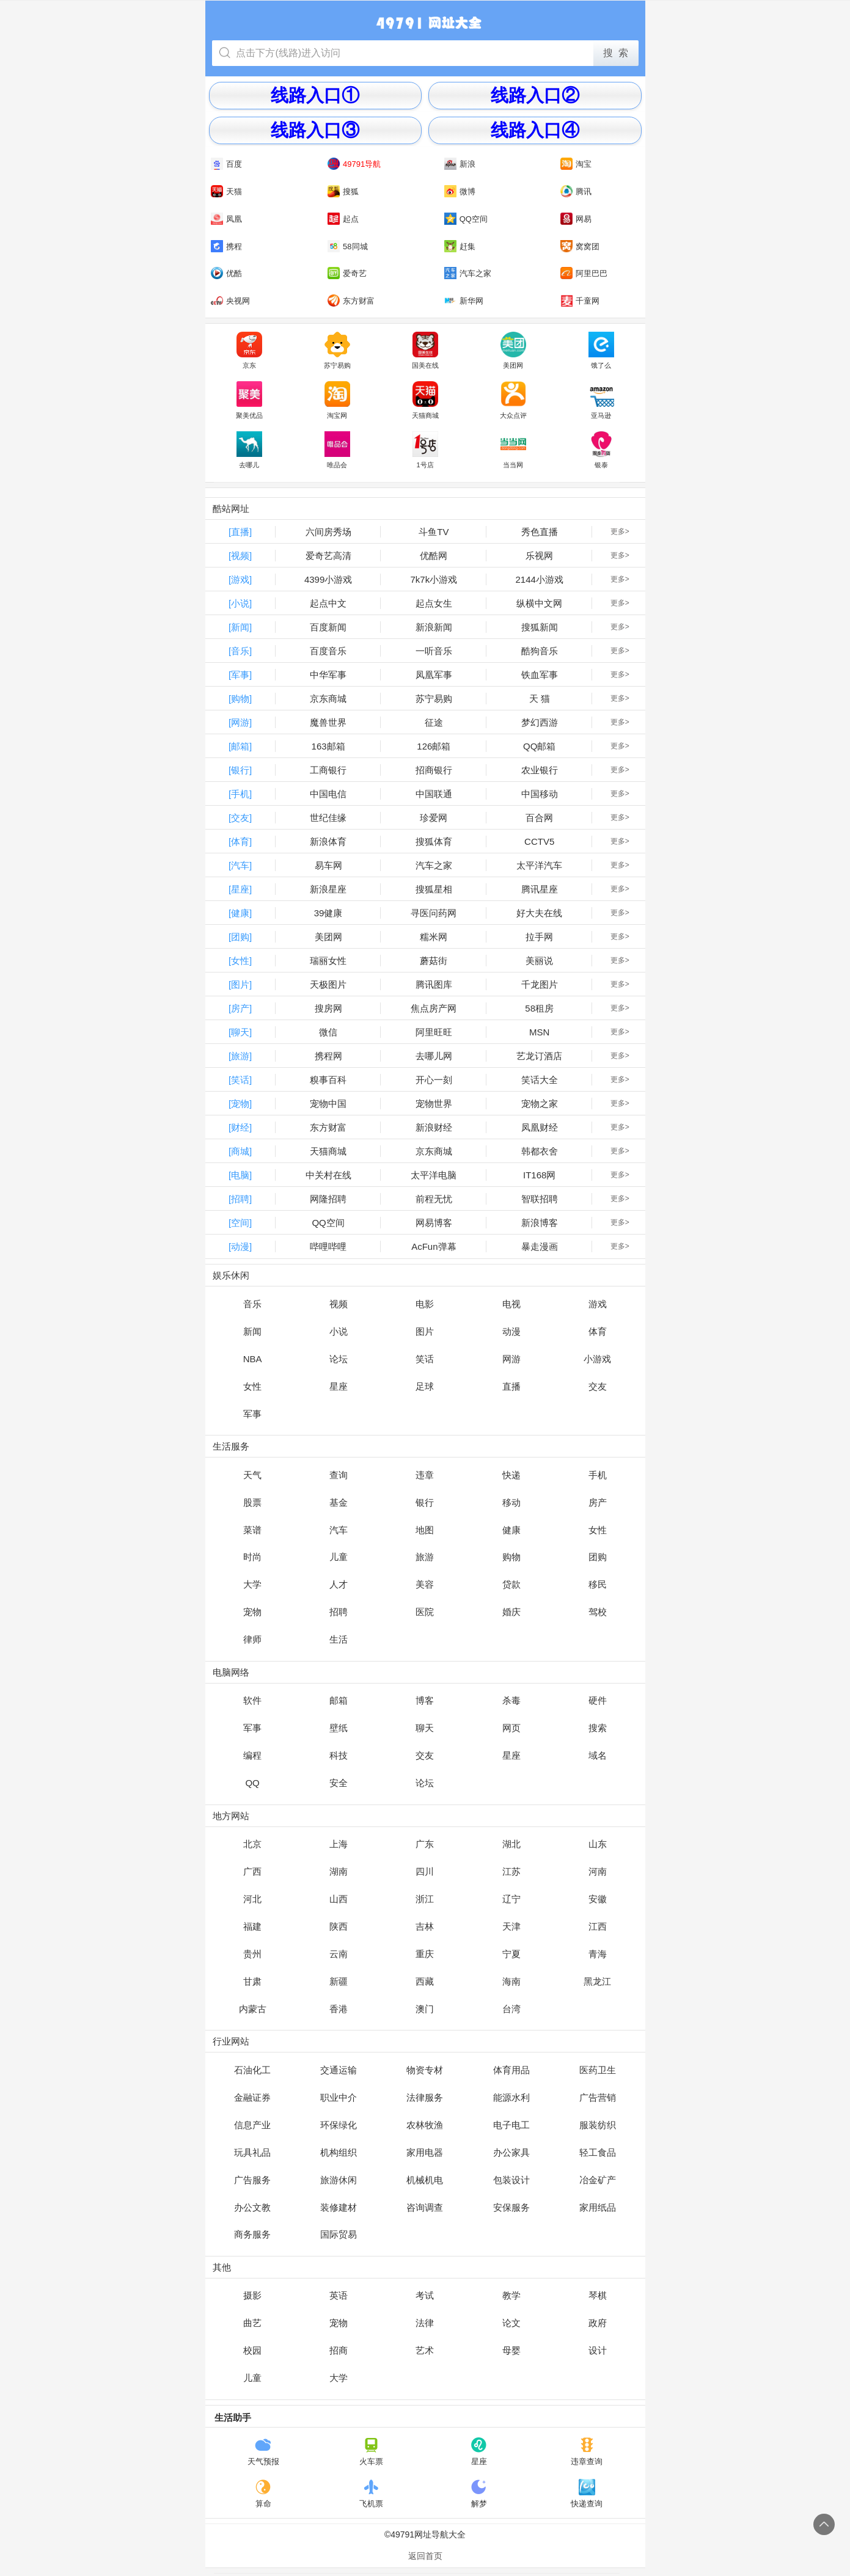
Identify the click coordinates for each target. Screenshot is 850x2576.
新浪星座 (328, 889)
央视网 (230, 300)
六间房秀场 (328, 532)
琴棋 (597, 2295)
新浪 (459, 164)
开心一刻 (434, 1080)
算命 (263, 2493)
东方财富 (351, 300)
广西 (252, 1871)
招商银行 (434, 770)
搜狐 (343, 191)
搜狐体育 (434, 841)
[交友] (240, 817)
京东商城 (328, 698)
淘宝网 (337, 400)
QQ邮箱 (539, 746)
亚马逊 (601, 400)
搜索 (597, 1728)
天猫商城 (425, 400)
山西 (338, 1899)
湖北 (511, 1844)
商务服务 (252, 2234)
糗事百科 (328, 1080)
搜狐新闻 (539, 627)
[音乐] (240, 651)
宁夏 (511, 1954)
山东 (597, 1844)
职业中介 (338, 2097)
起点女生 (434, 603)
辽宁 (511, 1899)
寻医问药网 (433, 913)
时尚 (252, 1557)
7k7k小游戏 (434, 579)
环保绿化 (338, 2125)
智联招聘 (539, 1199)
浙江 (425, 1899)
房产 (597, 1502)
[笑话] (240, 1080)
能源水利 (511, 2097)
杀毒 (511, 1700)
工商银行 (328, 770)
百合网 (539, 817)
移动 (511, 1502)
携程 (226, 246)
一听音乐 (434, 651)
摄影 (252, 2295)
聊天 (425, 1728)
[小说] (240, 603)
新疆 (338, 1981)
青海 (597, 1954)
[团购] (240, 937)
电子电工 (511, 2125)
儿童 (338, 1557)
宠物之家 (539, 1103)
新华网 (463, 300)
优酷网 (433, 555)
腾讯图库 (434, 984)
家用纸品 (597, 2207)
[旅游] (240, 1056)
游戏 (597, 1304)
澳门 (425, 2009)
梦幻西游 (539, 722)
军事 (252, 1414)
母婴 (511, 2350)
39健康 (328, 913)
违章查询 (587, 2451)
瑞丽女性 (328, 960)
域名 (597, 1755)
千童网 (579, 300)
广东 (425, 1844)
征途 (434, 722)
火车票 (371, 2451)
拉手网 (539, 937)
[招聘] (240, 1199)
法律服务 (424, 2097)
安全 (338, 1783)
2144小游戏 (539, 579)
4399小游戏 (328, 579)
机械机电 (424, 2180)
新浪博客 (539, 1222)
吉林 (425, 1926)
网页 (511, 1728)
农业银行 (539, 770)
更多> (619, 531)
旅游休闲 (338, 2180)
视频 (338, 1304)
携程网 (328, 1056)
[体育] (240, 841)
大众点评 (513, 400)
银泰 (601, 450)
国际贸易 (338, 2234)
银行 (425, 1502)
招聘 (338, 1612)
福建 (252, 1926)
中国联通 (434, 794)
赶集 (459, 246)
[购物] (240, 698)
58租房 (539, 1008)
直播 (511, 1386)
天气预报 (263, 2451)
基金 (338, 1502)
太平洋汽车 (539, 865)
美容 (425, 1584)
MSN (539, 1032)
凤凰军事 (434, 675)
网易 (576, 219)
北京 (252, 1844)
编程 (252, 1755)
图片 (425, 1331)
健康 (511, 1530)
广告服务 (252, 2180)
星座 (338, 1386)
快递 (511, 1475)
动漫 (511, 1331)
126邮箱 (433, 746)
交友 (597, 1386)
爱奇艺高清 (328, 555)
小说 (338, 1331)
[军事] (240, 675)
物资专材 (424, 2070)
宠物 (252, 1612)
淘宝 (576, 164)
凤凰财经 (539, 1127)
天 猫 (539, 698)
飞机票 (371, 2493)
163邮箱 (328, 746)
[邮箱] (240, 746)
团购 (597, 1557)
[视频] (240, 555)
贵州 (252, 1954)
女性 (252, 1386)
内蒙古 (252, 2009)
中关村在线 (328, 1175)
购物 (511, 1557)
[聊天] (240, 1032)
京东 (249, 351)
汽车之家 (467, 273)
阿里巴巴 (583, 273)
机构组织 (338, 2152)
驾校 (597, 1612)
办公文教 (252, 2207)
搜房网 (328, 1008)
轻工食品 (597, 2152)
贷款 (511, 1584)
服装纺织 (597, 2125)
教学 (511, 2295)
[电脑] (240, 1175)
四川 (425, 1871)
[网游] (240, 722)
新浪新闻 (434, 627)
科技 (338, 1755)
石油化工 (252, 2070)
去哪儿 (249, 450)
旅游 (425, 1557)
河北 (252, 1899)
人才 (338, 1584)
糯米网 (433, 937)
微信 (328, 1032)
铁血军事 (539, 675)
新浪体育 (328, 841)
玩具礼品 (252, 2152)
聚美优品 (249, 400)
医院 (425, 1612)
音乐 (252, 1304)
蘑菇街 (433, 960)
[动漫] (240, 1246)
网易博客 (434, 1222)
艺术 (425, 2350)
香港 (338, 2009)
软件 (252, 1700)
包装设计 (511, 2180)
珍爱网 (433, 817)
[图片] (240, 984)
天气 (252, 1475)
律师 (252, 1639)
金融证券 (252, 2097)
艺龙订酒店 (539, 1056)
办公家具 (511, 2152)
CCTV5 (539, 841)
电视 (511, 1304)
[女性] (240, 960)
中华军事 (328, 675)
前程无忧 (434, 1199)
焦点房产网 (433, 1008)
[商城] (240, 1151)
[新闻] (240, 627)
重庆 (425, 1954)
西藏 (425, 1981)
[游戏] (240, 579)
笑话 (425, 1359)
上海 (338, 1844)
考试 (425, 2295)
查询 (338, 1475)
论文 (511, 2323)
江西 (597, 1926)
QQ (252, 1783)
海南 (511, 1981)
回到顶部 (824, 2524)
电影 (425, 1304)
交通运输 (338, 2070)
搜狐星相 (434, 889)
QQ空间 (466, 219)
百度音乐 (328, 651)
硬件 (597, 1700)
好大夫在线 (539, 913)
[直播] (240, 532)
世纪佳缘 (328, 817)
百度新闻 (328, 627)
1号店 (425, 450)
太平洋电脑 (433, 1175)
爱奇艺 (347, 273)
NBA (252, 1359)
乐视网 (539, 555)
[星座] (240, 889)
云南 (338, 1954)
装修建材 (338, 2207)
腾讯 (576, 191)
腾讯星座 (539, 889)
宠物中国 (328, 1103)
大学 (252, 1584)
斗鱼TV (434, 532)
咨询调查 (424, 2207)
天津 (511, 1926)
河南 (597, 1871)
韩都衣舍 (539, 1151)
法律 (425, 2323)
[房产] (240, 1008)
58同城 (347, 246)
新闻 (252, 1331)
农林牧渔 (424, 2125)
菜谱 (252, 1530)
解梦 (479, 2493)
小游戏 (597, 1359)
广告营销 (597, 2097)
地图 (425, 1530)
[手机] (240, 794)
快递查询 (587, 2493)
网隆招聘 (328, 1199)
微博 (459, 191)
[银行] (240, 770)
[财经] (240, 1127)
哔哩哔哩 (328, 1246)
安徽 (597, 1899)
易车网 (328, 865)
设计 (597, 2350)
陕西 (338, 1926)
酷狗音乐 (539, 651)
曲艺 (252, 2323)
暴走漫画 (539, 1246)
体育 (597, 1331)
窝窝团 (579, 246)
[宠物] (240, 1103)
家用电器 (424, 2152)
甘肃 (252, 1981)
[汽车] (240, 865)
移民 (597, 1584)
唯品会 (337, 450)
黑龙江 (597, 1981)
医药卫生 (597, 2070)
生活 (338, 1639)
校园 (252, 2350)
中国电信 (328, 794)
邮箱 (338, 1700)
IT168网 (539, 1175)
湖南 (338, 1871)
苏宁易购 (337, 351)
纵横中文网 (539, 603)
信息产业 (252, 2125)
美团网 (513, 351)
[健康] (240, 913)
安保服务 (511, 2207)
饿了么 (601, 351)
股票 (252, 1502)
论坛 (338, 1359)
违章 (425, 1475)
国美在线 (425, 351)
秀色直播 (539, 532)
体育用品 (511, 2070)
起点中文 (328, 603)
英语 (338, 2295)
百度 (226, 164)
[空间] (240, 1222)
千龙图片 (539, 984)
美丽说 (539, 960)
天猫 (226, 191)
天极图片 (328, 984)
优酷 (226, 273)
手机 (597, 1475)
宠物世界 (434, 1103)
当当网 (513, 450)
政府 (597, 2323)
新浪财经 (434, 1127)
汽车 (338, 1530)
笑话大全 (539, 1080)
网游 (511, 1359)
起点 (343, 219)
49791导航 (354, 164)
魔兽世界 (328, 722)
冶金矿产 (597, 2180)
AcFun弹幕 (433, 1246)
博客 (425, 1700)
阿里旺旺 (434, 1032)
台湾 (511, 2009)
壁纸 (338, 1728)
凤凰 (226, 219)
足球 (425, 1386)
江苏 (511, 1871)
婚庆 (511, 1612)
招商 (338, 2350)
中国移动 (539, 794)
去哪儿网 (434, 1056)
